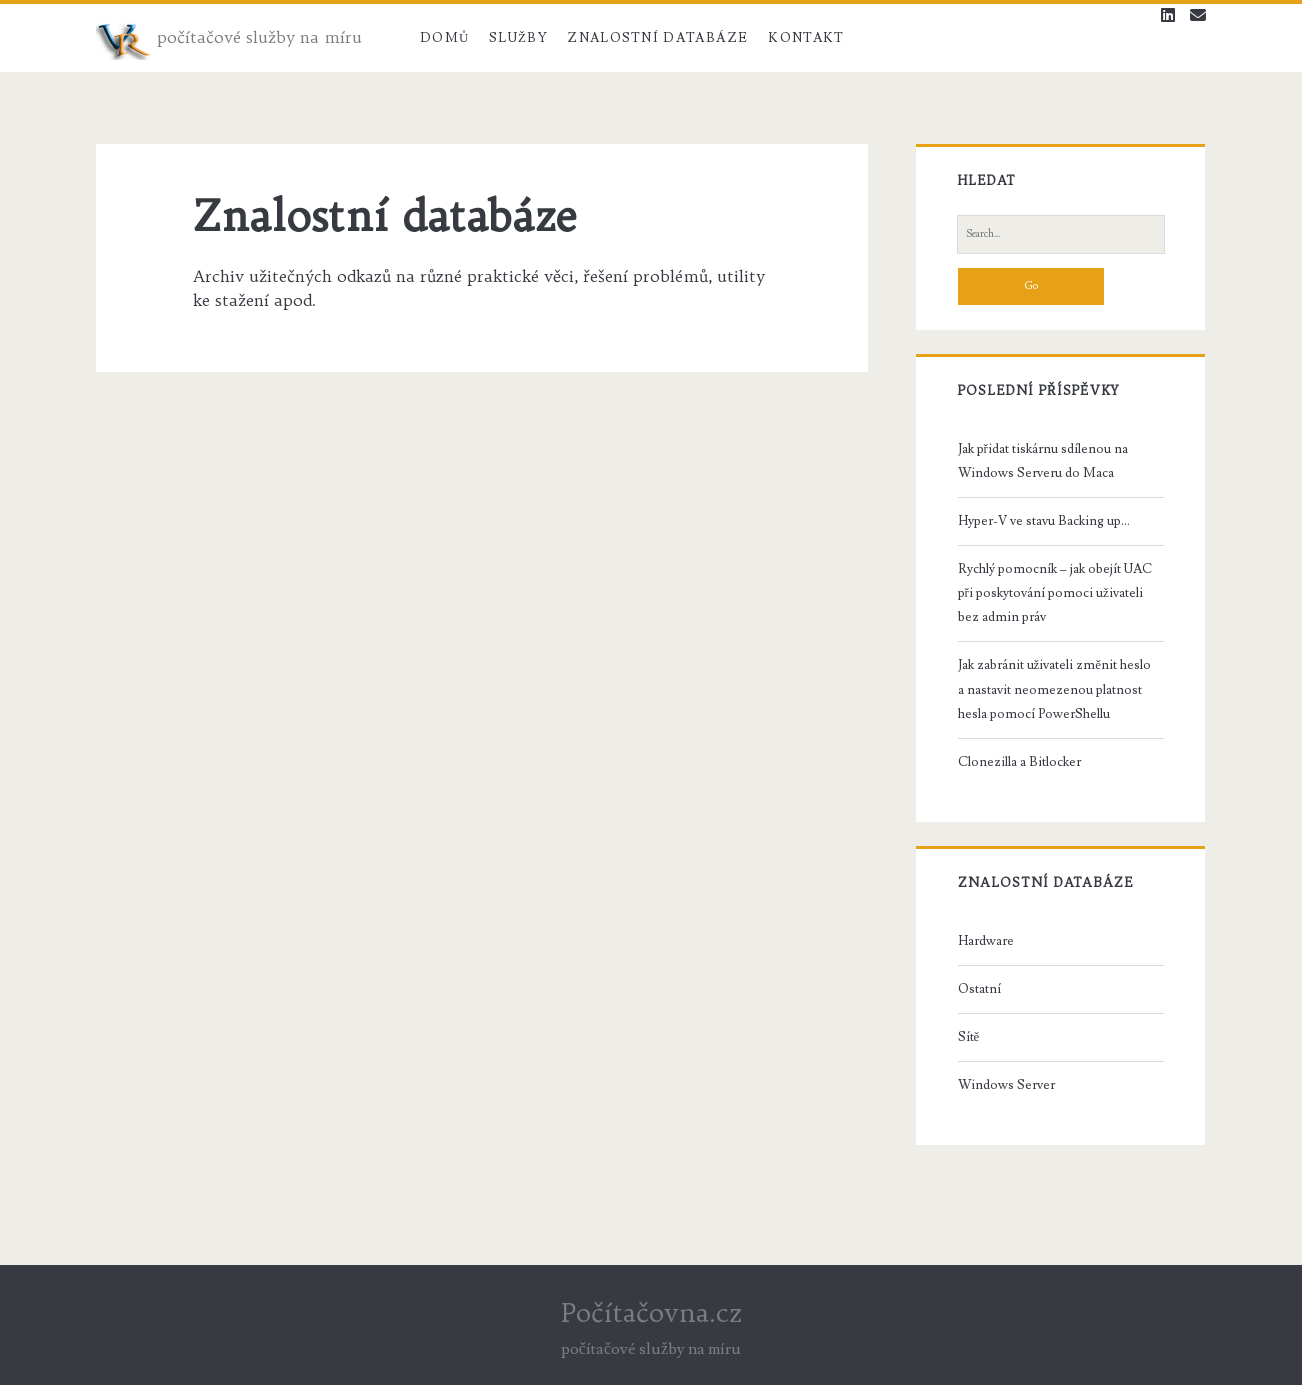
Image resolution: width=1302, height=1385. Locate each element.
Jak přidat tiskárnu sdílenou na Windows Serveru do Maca (1043, 461)
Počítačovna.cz (651, 1312)
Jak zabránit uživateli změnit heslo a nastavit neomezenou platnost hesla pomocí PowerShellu (1055, 689)
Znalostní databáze (657, 38)
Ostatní (979, 989)
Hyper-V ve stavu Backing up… (1044, 521)
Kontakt (806, 38)
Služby (518, 38)
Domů (445, 38)
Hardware (986, 941)
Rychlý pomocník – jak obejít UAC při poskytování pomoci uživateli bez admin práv (1055, 593)
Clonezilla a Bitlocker (1019, 762)
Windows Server (1006, 1085)
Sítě (969, 1037)
